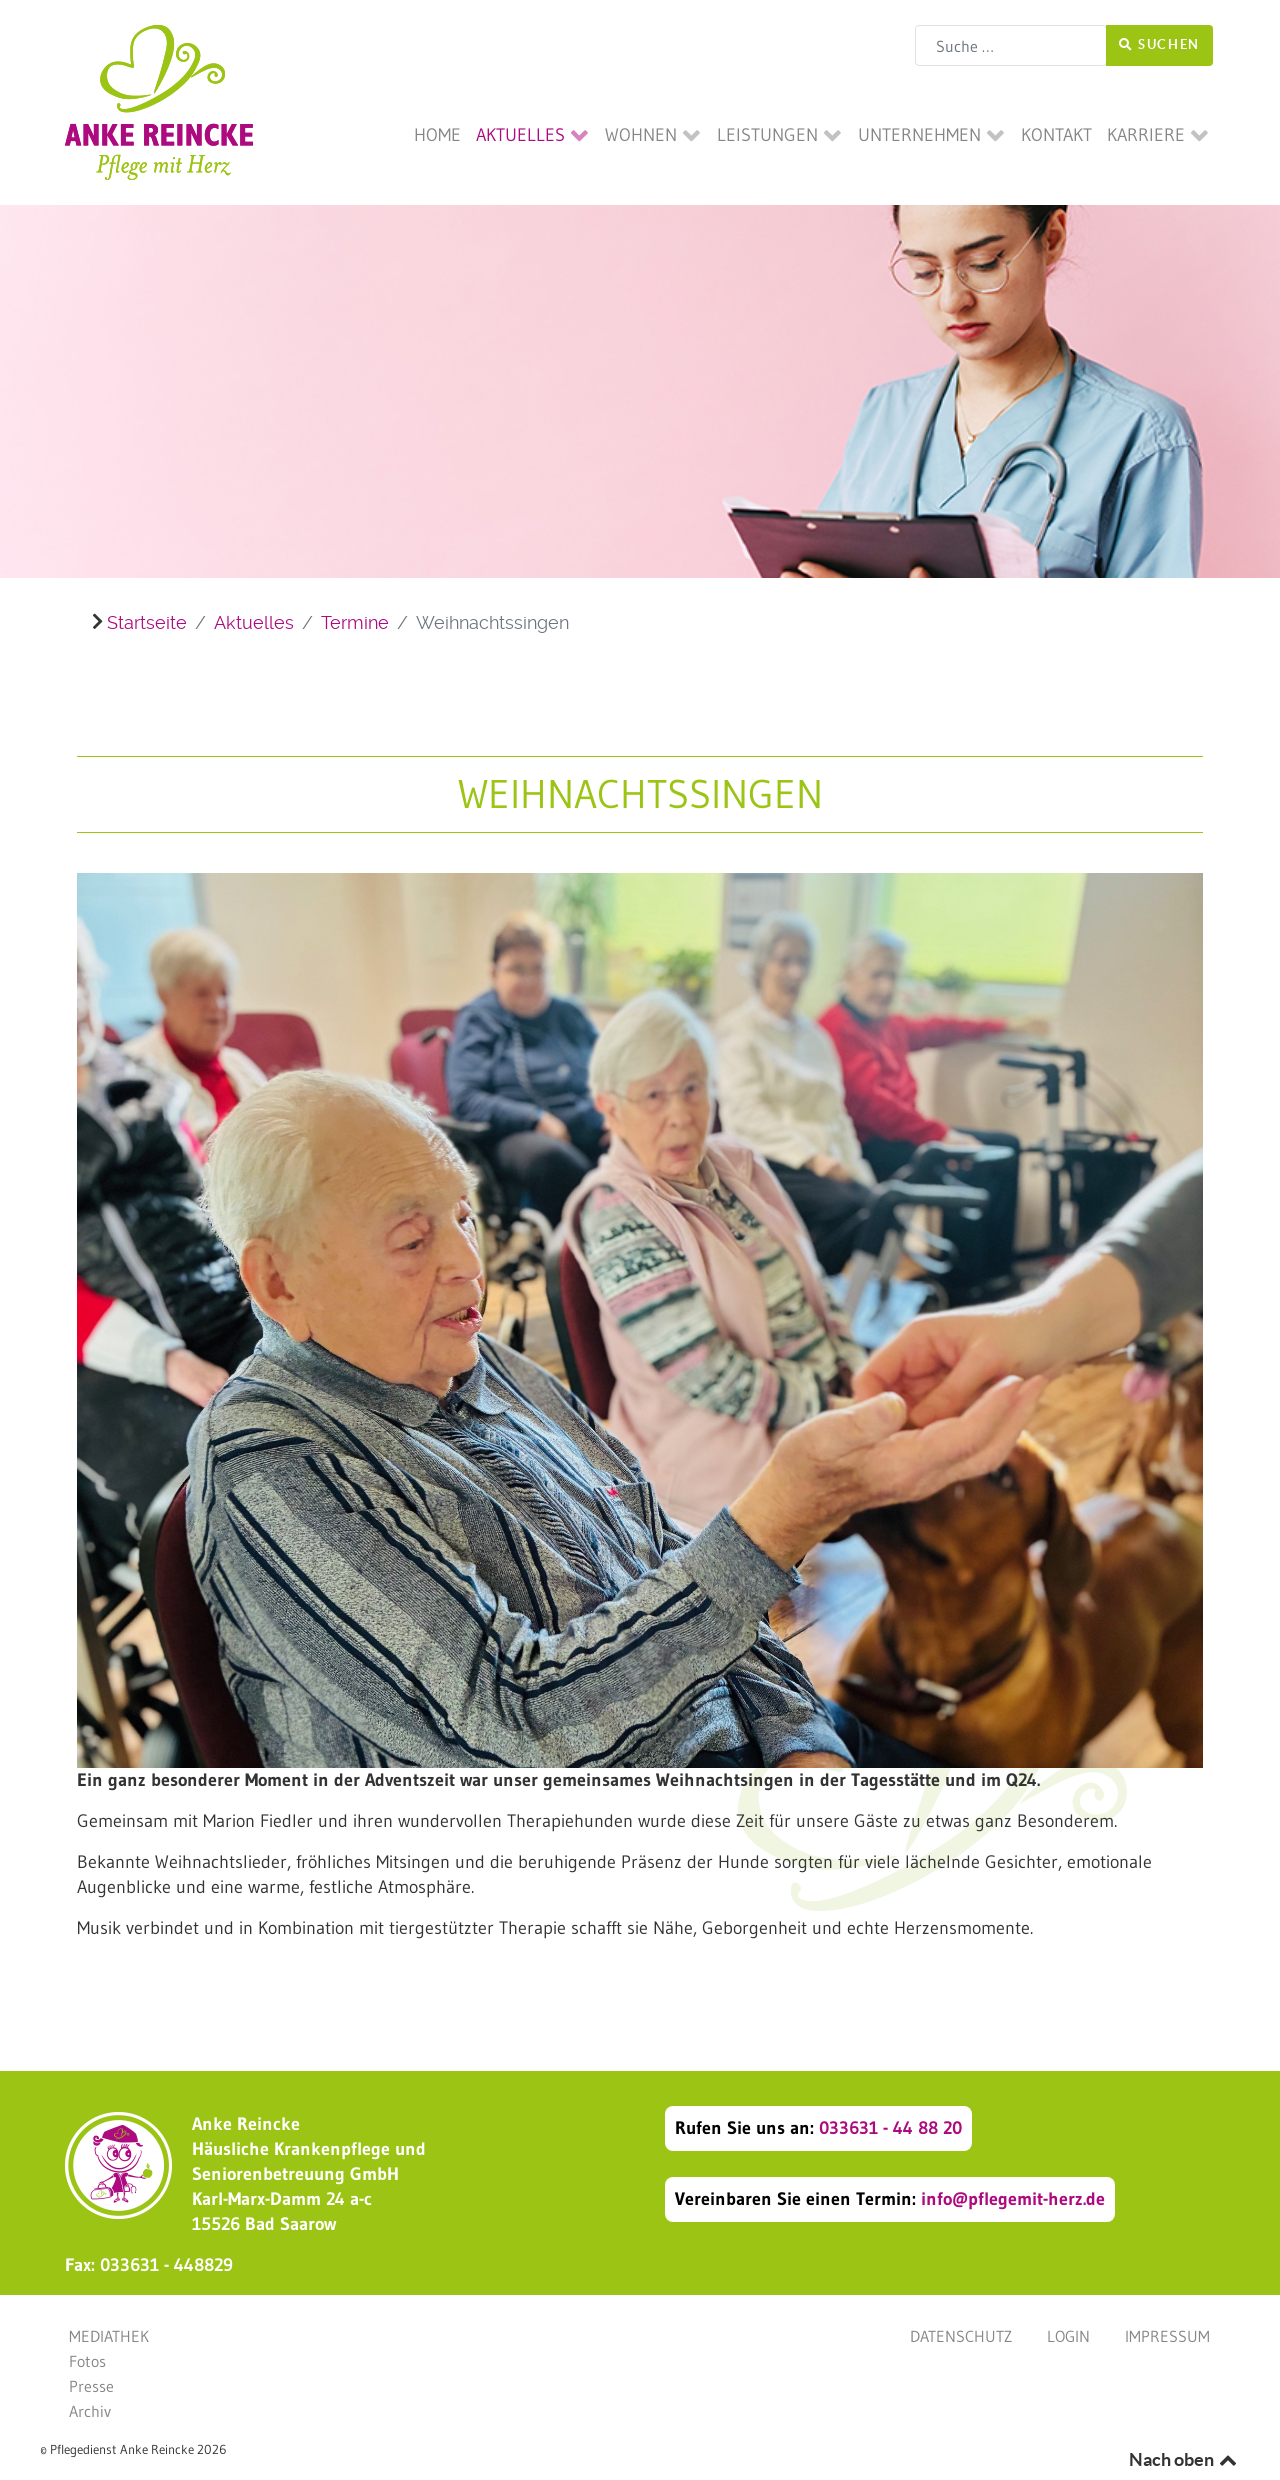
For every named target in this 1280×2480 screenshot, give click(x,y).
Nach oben (1184, 2459)
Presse (91, 2386)
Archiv (90, 2411)
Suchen (1159, 44)
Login (1068, 2336)
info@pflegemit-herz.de (1013, 2199)
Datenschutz (961, 2336)
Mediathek (109, 2336)
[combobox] (1011, 45)
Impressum (1167, 2336)
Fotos (87, 2361)
